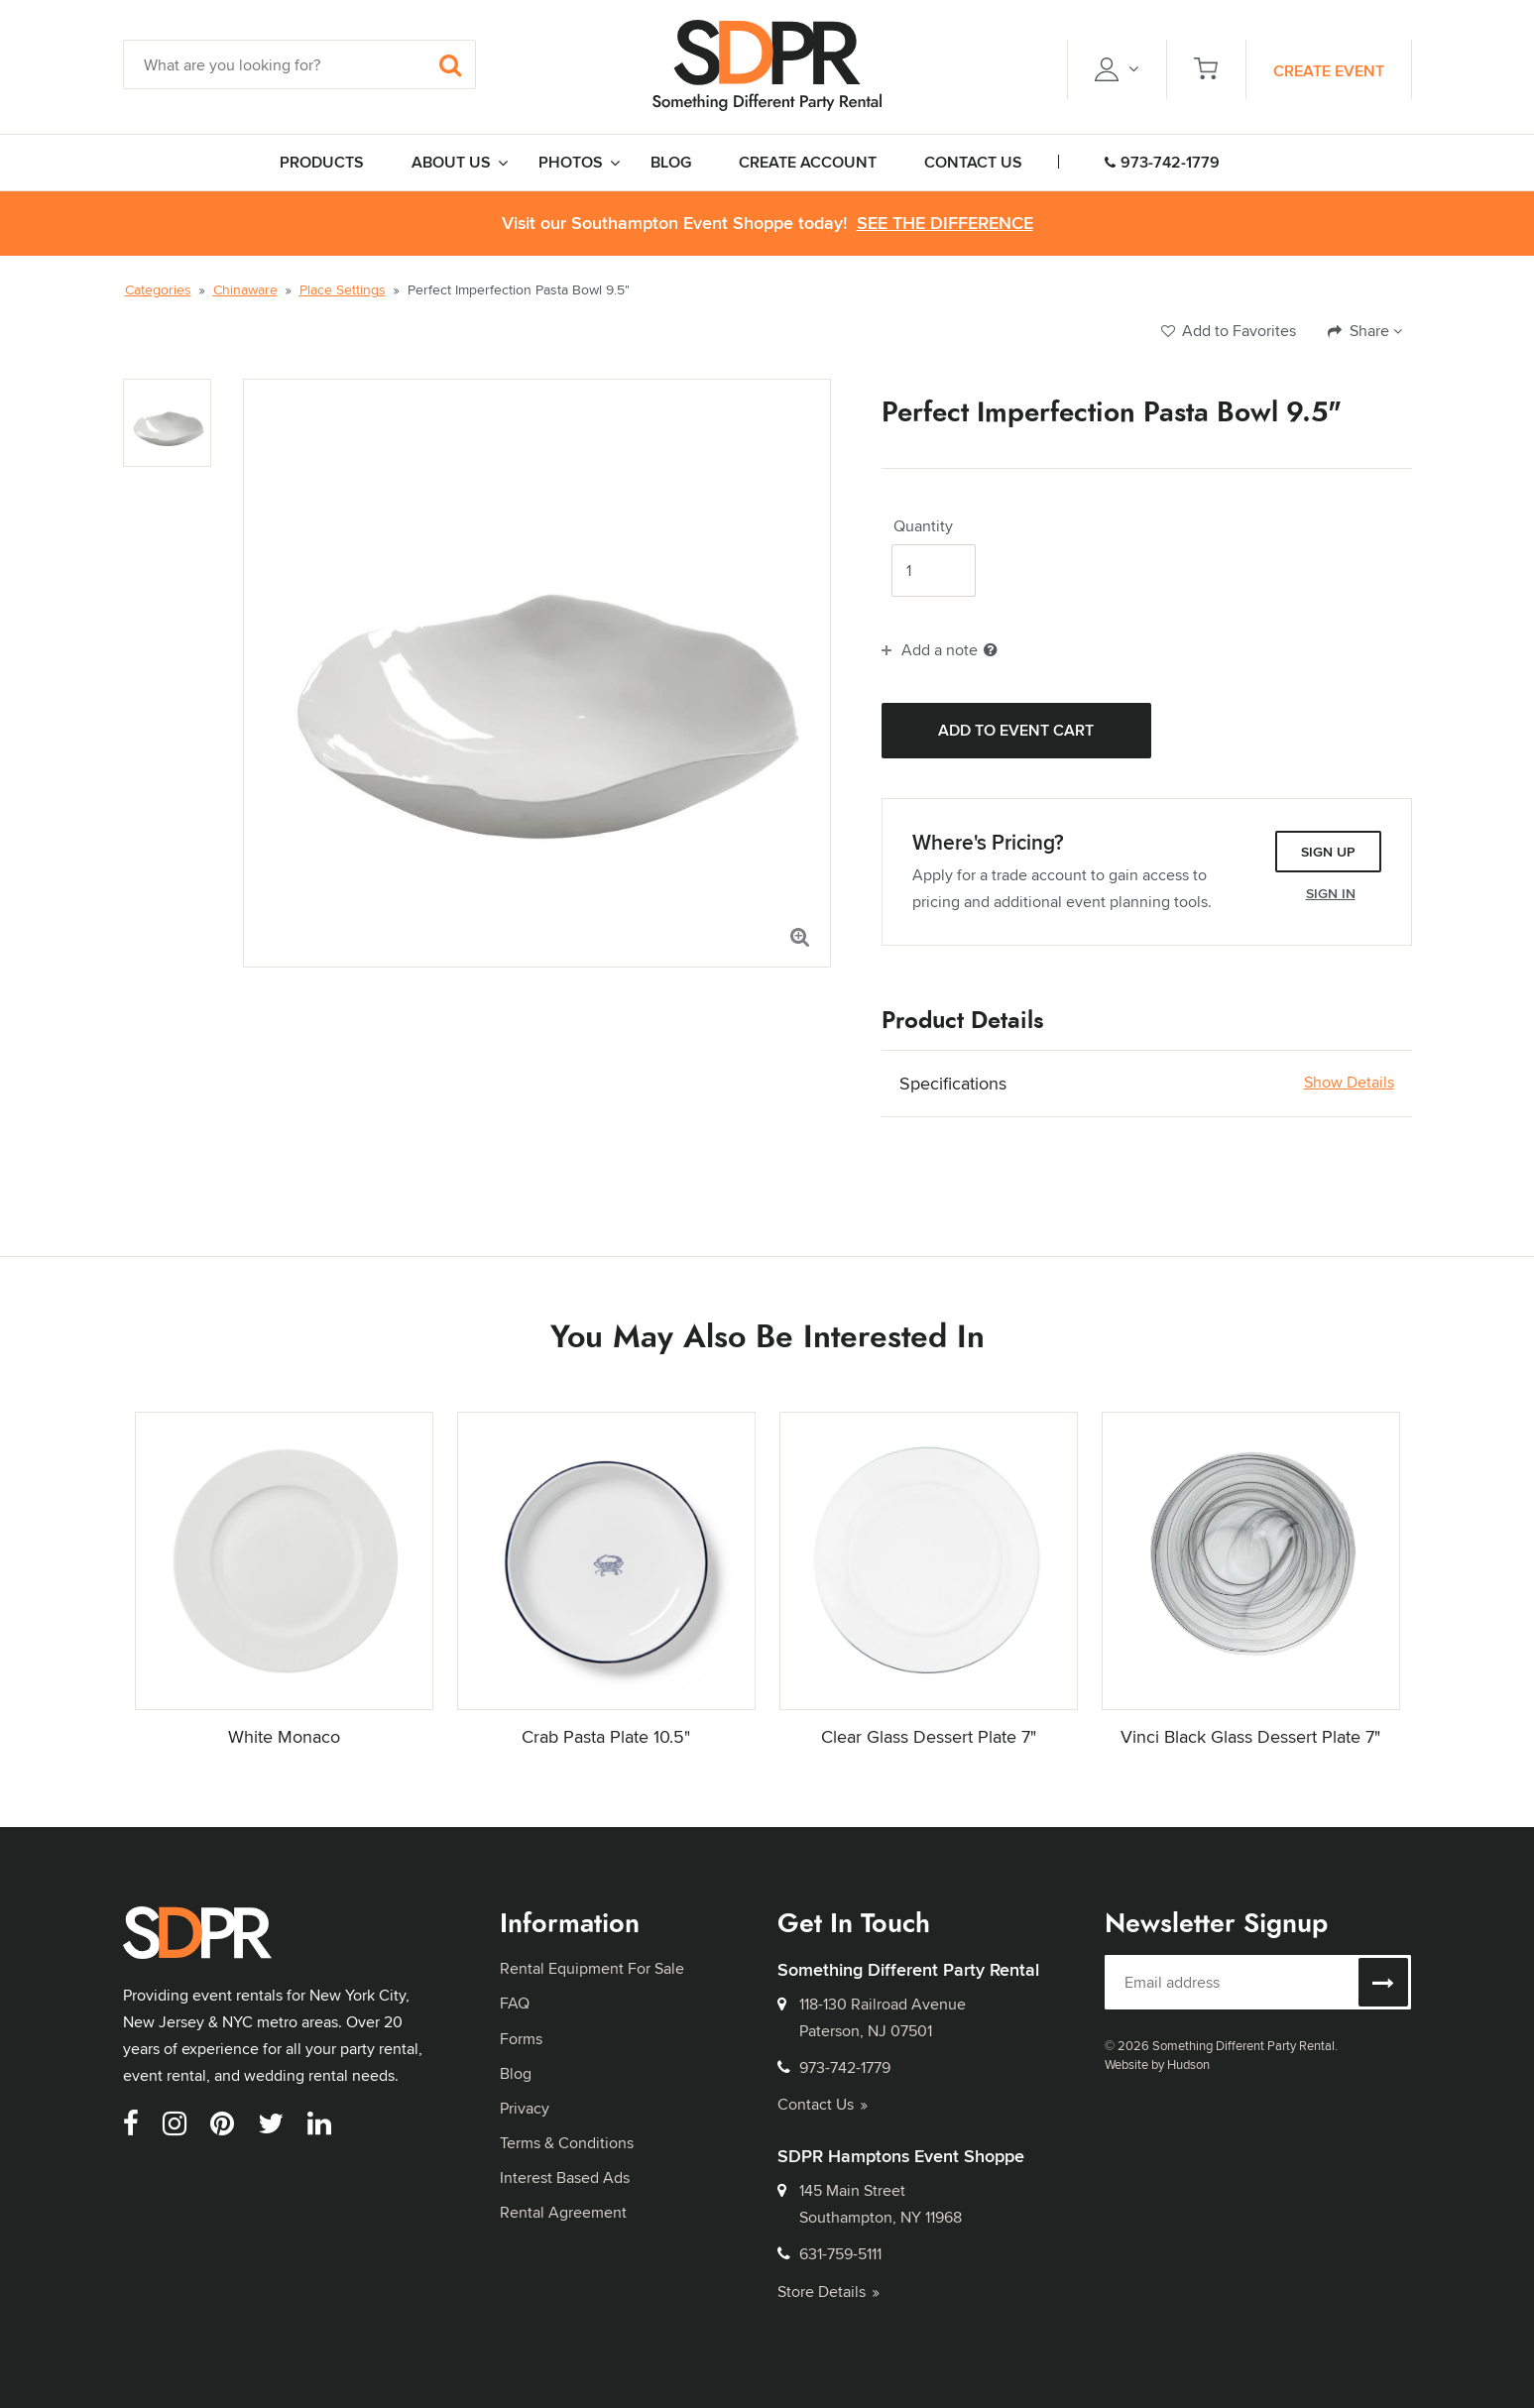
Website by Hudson (1157, 2064)
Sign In (1331, 893)
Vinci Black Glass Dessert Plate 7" (1250, 1736)
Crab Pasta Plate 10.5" (606, 1736)
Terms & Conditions (567, 2142)
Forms (521, 2038)
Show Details (1349, 1082)
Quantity (923, 526)
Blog (515, 2073)
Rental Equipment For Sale (592, 1968)
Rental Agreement (563, 2212)
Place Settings (342, 289)
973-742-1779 (1162, 162)
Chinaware (245, 289)
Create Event (1328, 70)
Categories (158, 289)
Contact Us (822, 2104)
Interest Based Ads (565, 2177)
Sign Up (1328, 851)
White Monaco (284, 1736)
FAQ (515, 2003)
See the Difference (945, 223)
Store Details (828, 2291)
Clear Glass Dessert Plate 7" (928, 1736)
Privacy (524, 2108)
